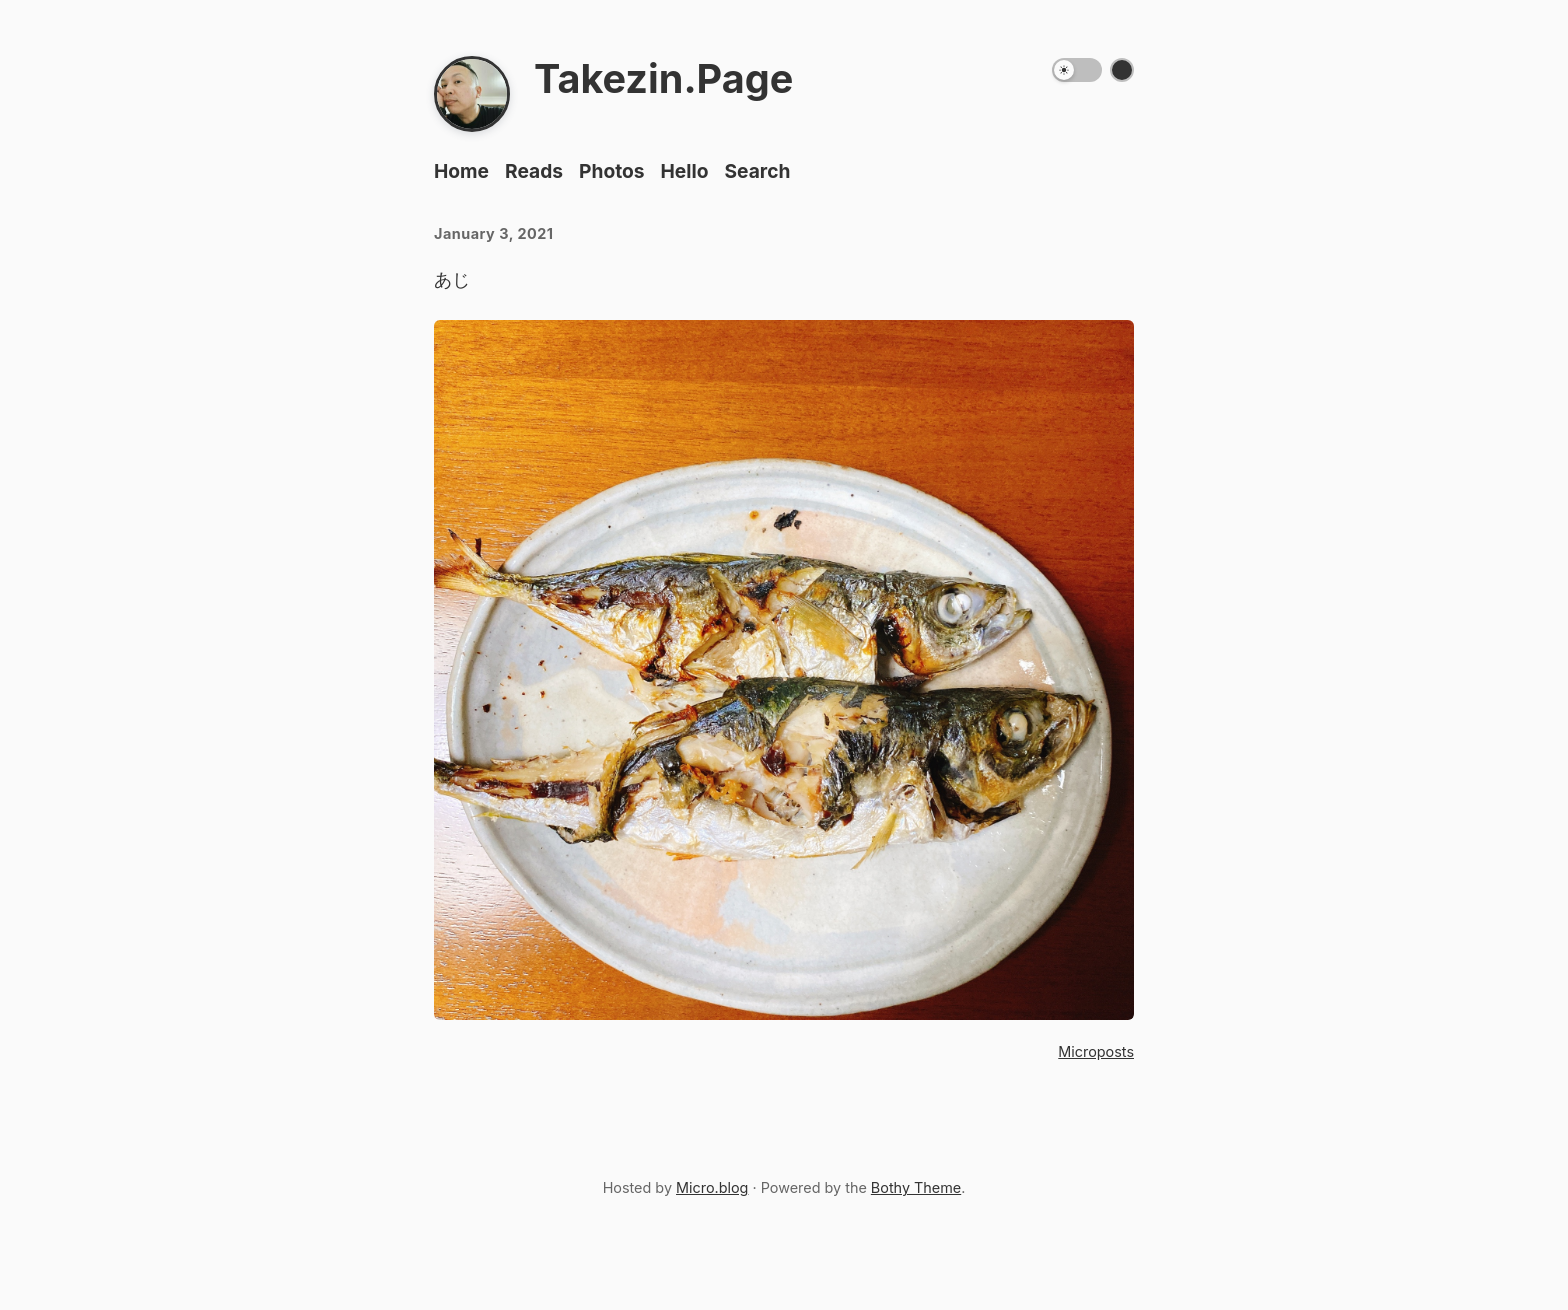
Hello (685, 171)
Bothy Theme (916, 1187)
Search (757, 171)
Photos (612, 171)
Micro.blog (712, 1187)
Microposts (1096, 1051)
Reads (534, 171)
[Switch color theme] (1122, 70)
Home (461, 171)
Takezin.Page (663, 79)
